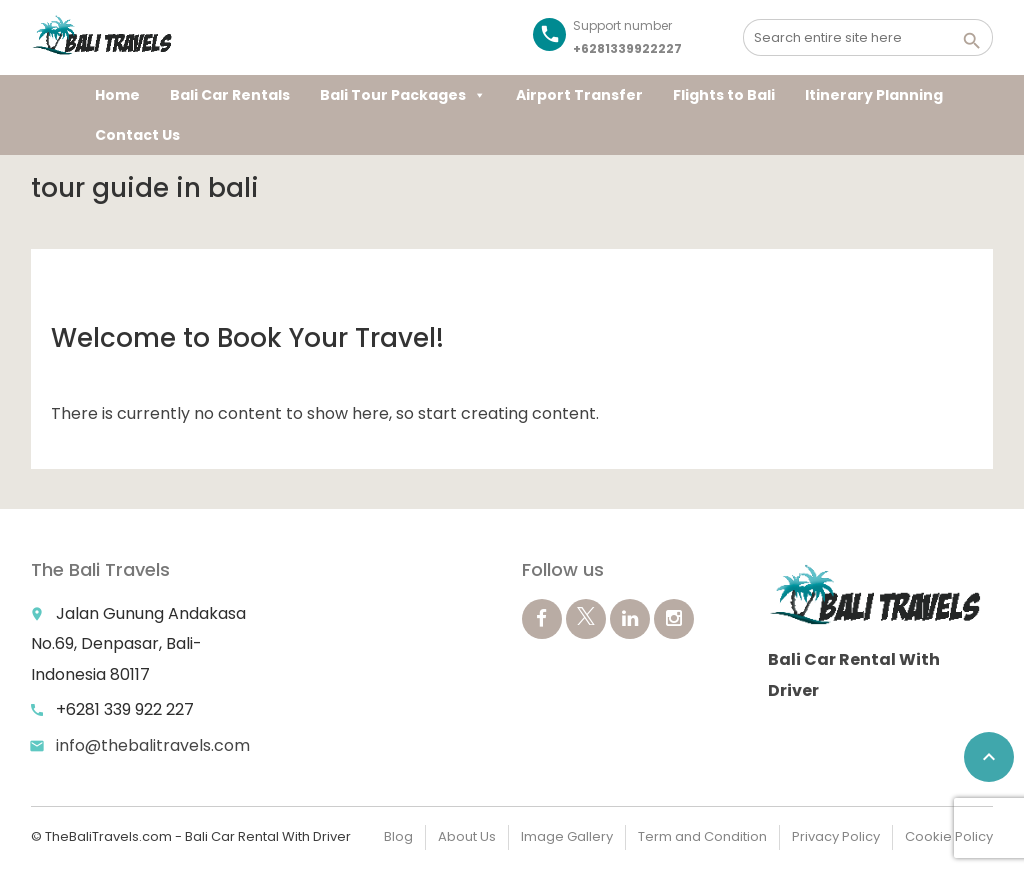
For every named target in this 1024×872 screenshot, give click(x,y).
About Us (467, 836)
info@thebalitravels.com (153, 745)
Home (117, 95)
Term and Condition (702, 836)
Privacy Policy (836, 836)
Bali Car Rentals (230, 95)
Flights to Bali (724, 95)
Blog (398, 836)
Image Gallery (567, 836)
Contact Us (137, 135)
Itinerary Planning (874, 95)
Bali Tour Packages (403, 95)
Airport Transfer (579, 95)
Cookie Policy (949, 836)
